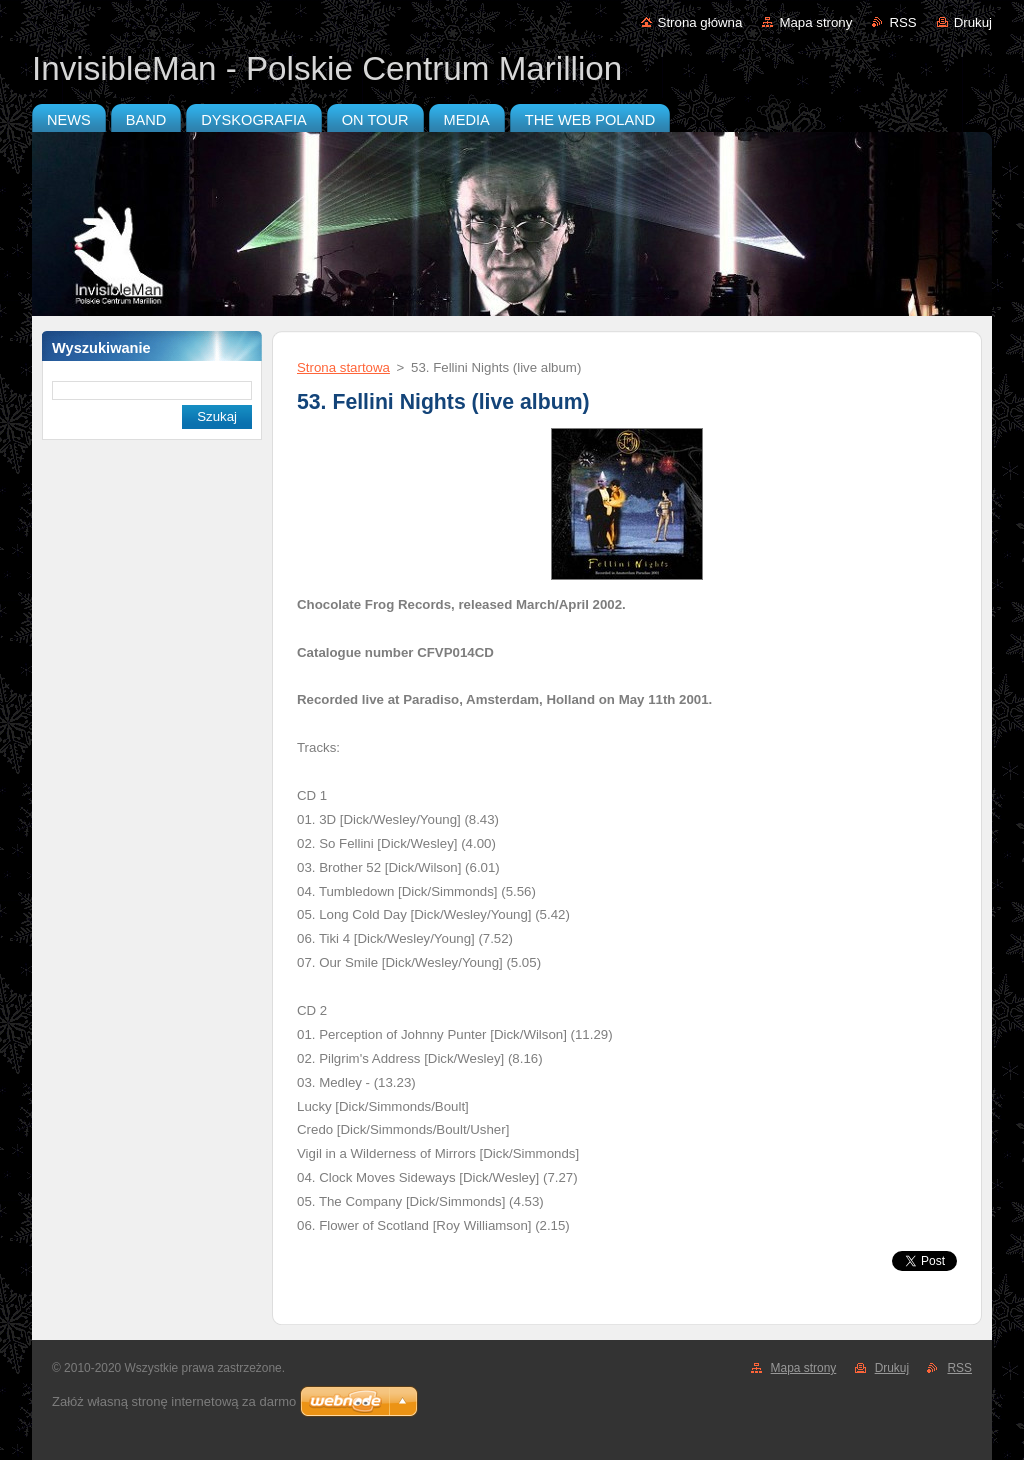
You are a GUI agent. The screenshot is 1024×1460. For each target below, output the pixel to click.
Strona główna (700, 22)
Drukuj (973, 22)
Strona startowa (343, 367)
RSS (902, 22)
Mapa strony (815, 22)
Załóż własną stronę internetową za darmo (174, 1401)
